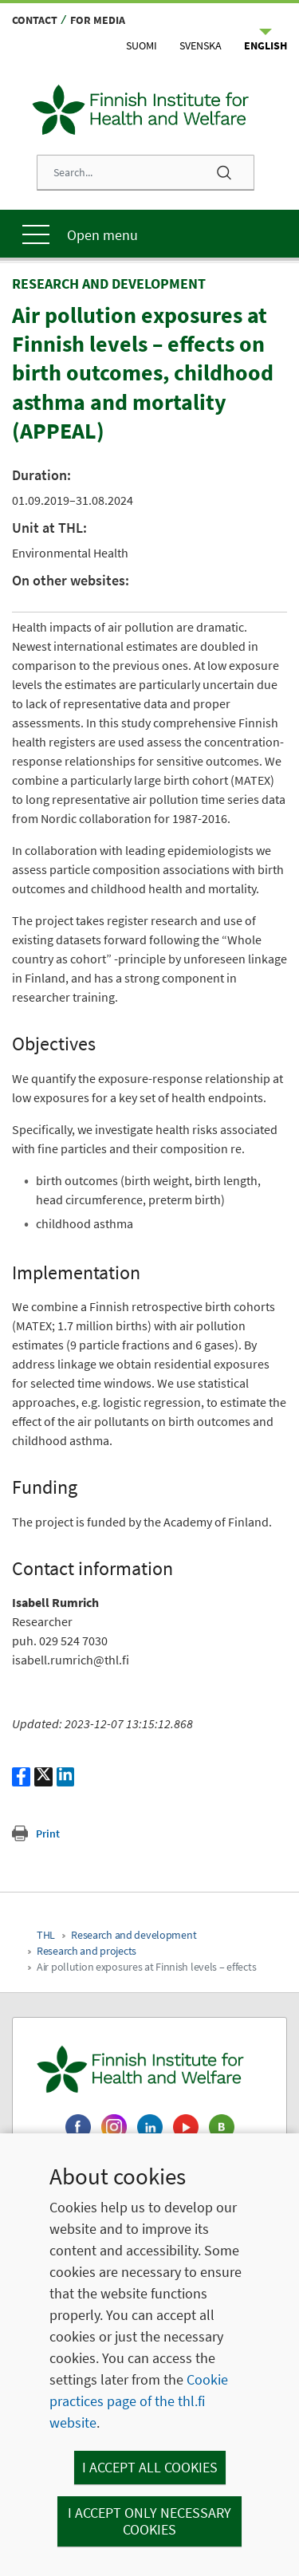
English (265, 45)
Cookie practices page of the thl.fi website (138, 2401)
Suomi (141, 45)
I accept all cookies (150, 2467)
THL (46, 1935)
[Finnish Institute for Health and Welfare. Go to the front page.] (149, 2069)
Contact (34, 20)
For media (97, 20)
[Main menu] (149, 234)
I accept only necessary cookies (149, 2521)
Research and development (133, 1935)
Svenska (200, 45)
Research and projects (86, 1951)
